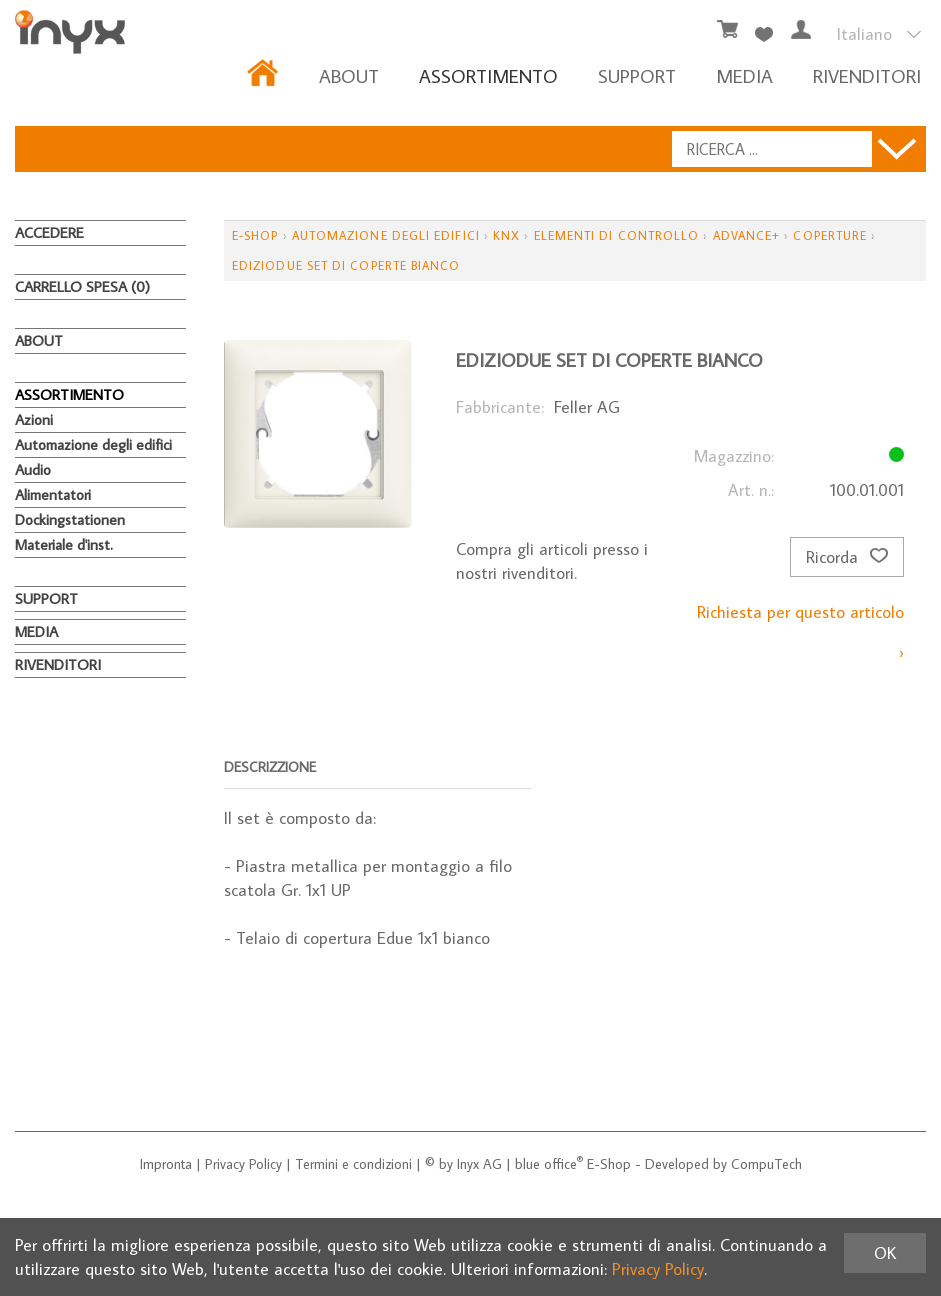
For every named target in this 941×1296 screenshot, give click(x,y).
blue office (549, 1164)
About (349, 75)
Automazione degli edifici (93, 444)
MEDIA (744, 75)
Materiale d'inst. (64, 544)
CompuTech (766, 1164)
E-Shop (255, 235)
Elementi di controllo (617, 235)
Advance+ (747, 235)
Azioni (34, 419)
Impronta (166, 1164)
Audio (33, 469)
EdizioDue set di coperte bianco (346, 265)
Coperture (830, 235)
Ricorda (847, 557)
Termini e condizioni (353, 1164)
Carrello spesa (82, 286)
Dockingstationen (70, 519)
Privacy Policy (243, 1164)
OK (885, 1253)
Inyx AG (479, 1164)
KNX (506, 235)
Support (637, 75)
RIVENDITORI (867, 75)
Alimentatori (53, 494)
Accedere (49, 232)
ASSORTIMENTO (488, 75)
